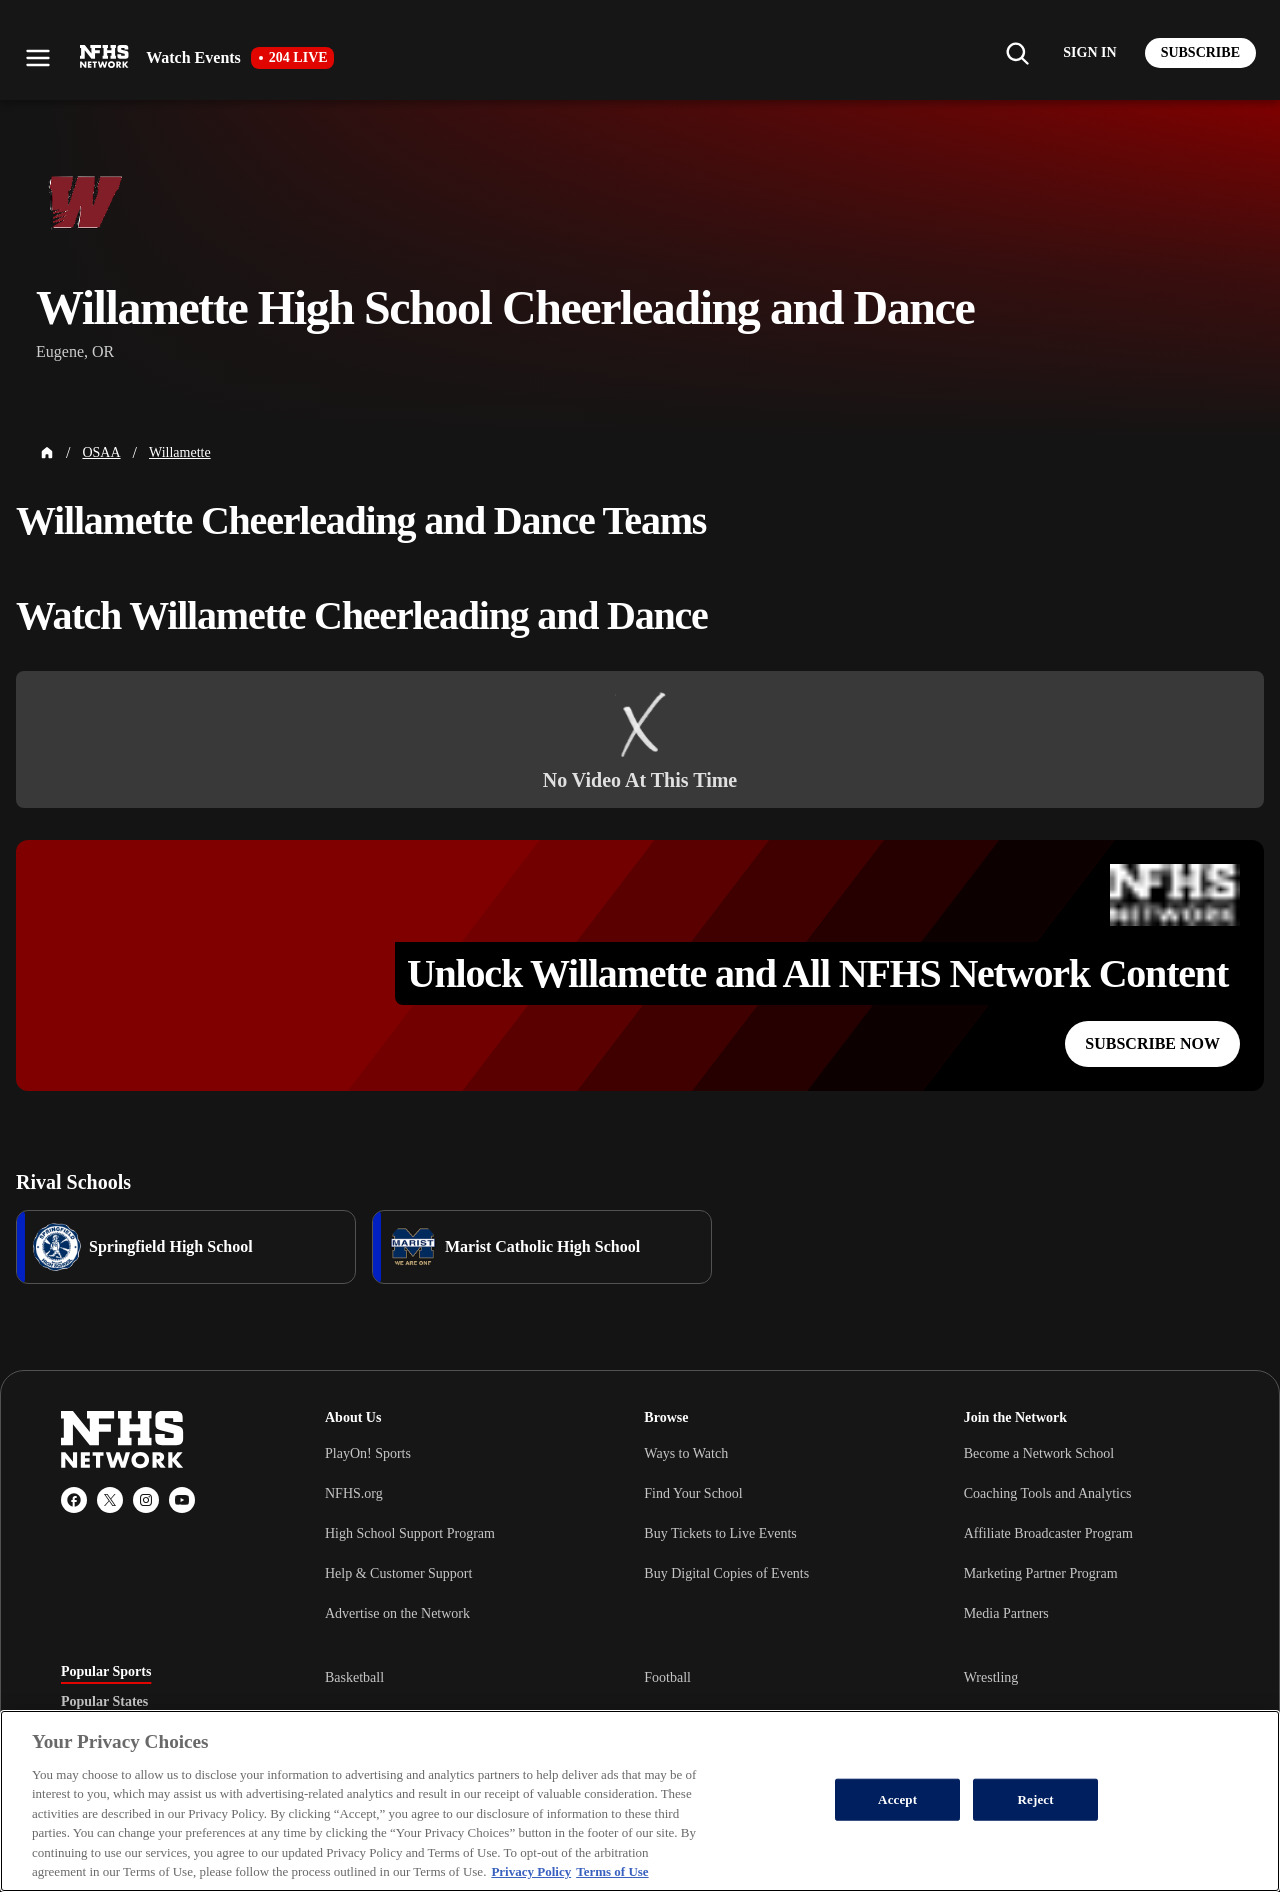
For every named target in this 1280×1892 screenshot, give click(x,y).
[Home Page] (47, 453)
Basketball (354, 1677)
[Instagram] (146, 1500)
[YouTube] (182, 1500)
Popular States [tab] (104, 1702)
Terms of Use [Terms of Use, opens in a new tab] (612, 1871)
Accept (897, 1799)
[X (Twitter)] (110, 1500)
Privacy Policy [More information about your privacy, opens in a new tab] (531, 1871)
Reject (1036, 1799)
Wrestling (991, 1677)
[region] (640, 1801)
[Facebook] (74, 1500)
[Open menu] (38, 58)
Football (667, 1677)
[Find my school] (1017, 53)
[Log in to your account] (1089, 53)
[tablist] (161, 1702)
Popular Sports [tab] (106, 1672)
